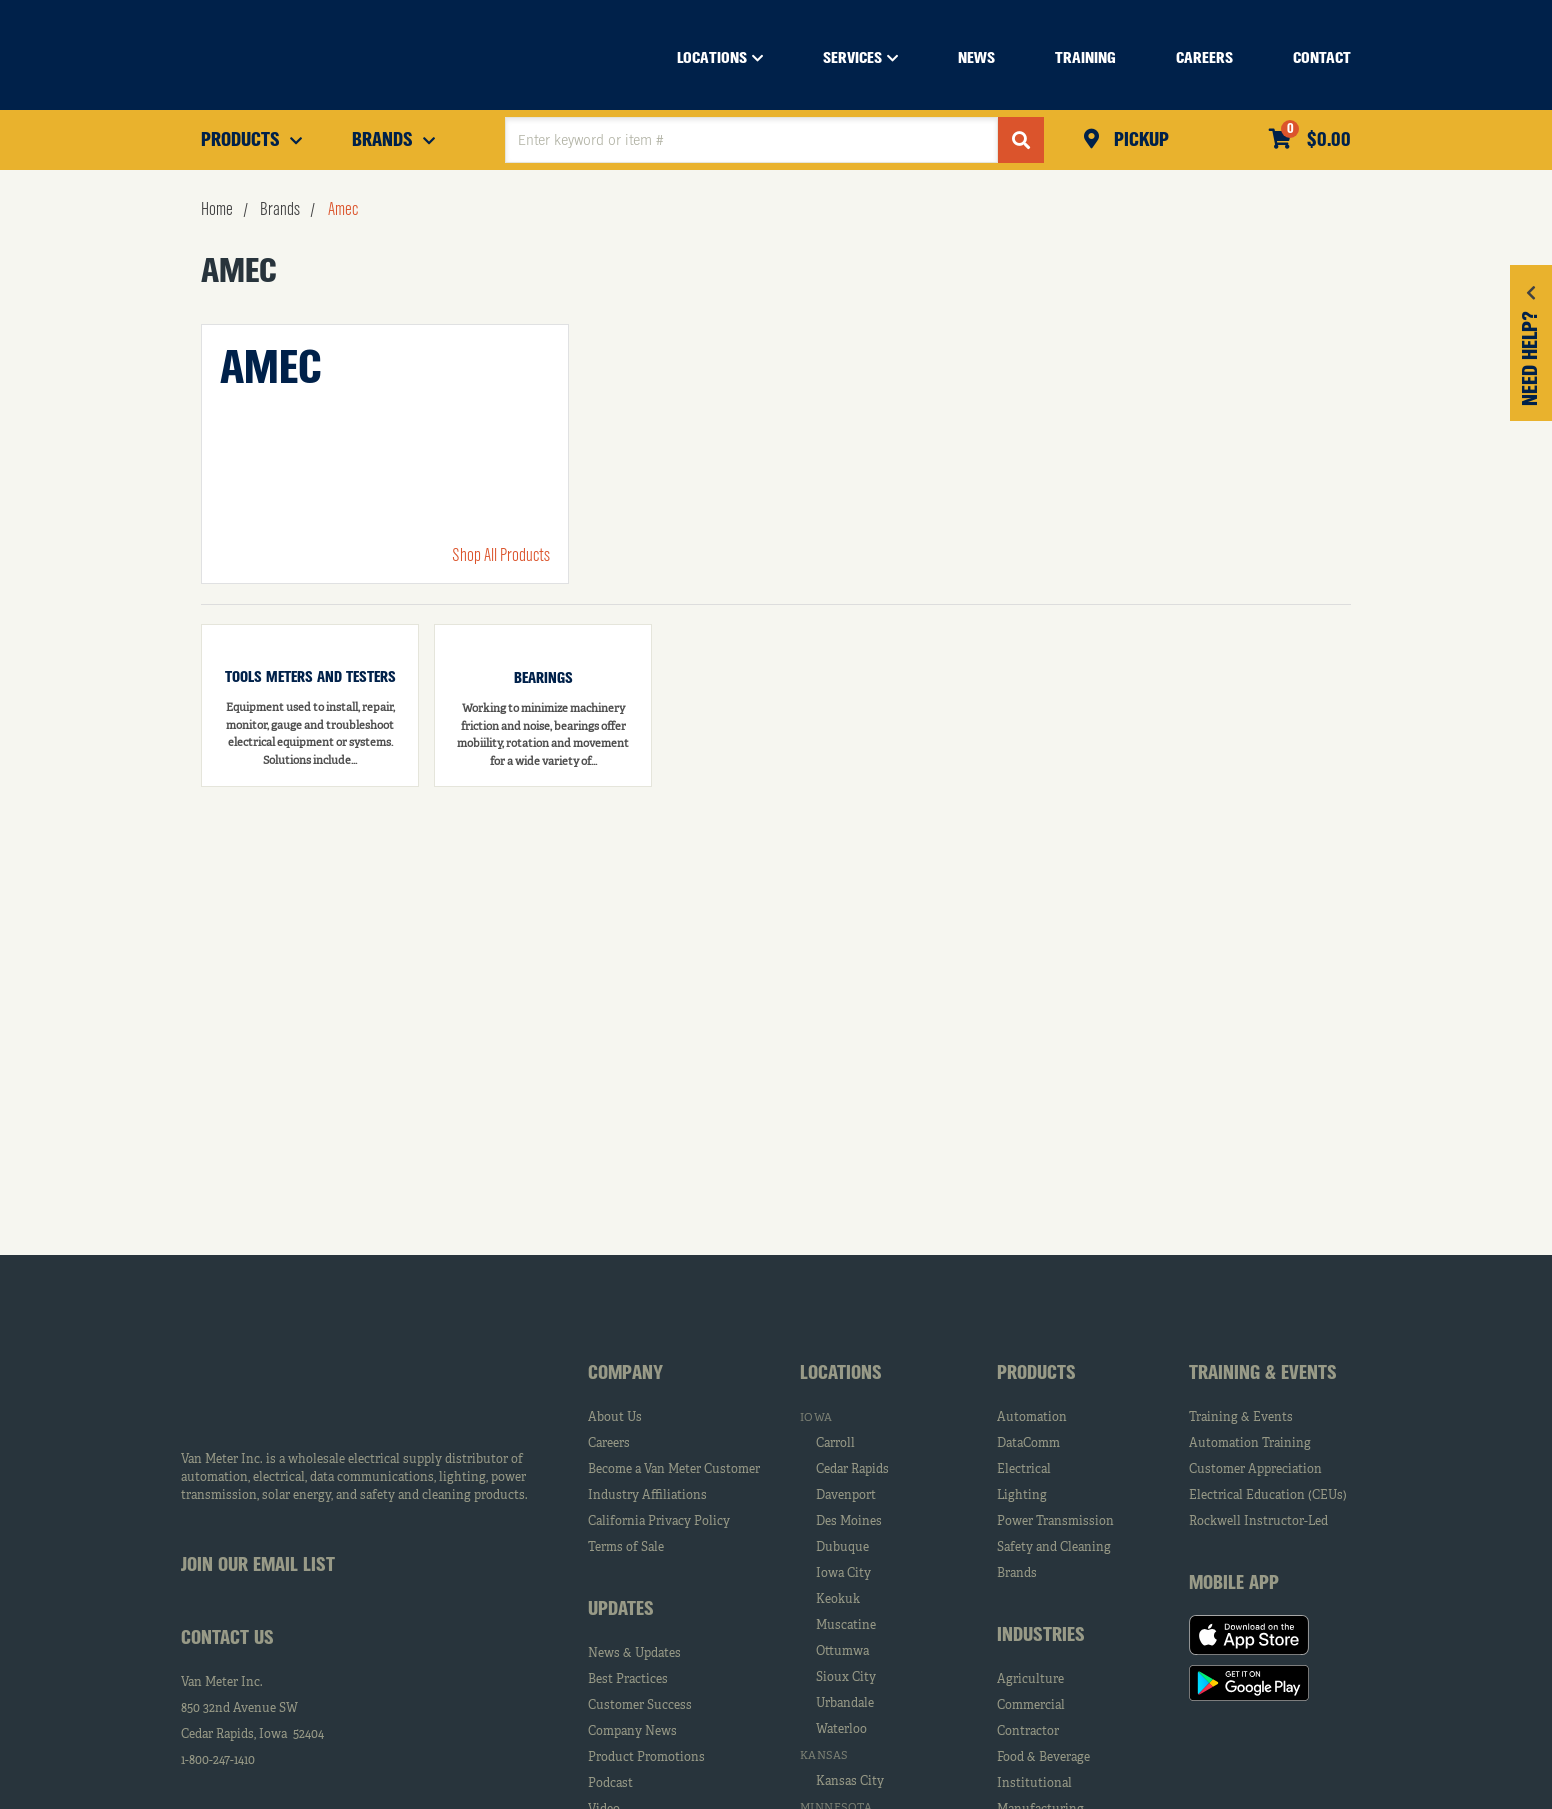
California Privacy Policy (659, 1522)
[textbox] (751, 140)
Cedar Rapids (852, 1470)
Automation (1032, 1418)
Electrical (1024, 1470)
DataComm (1028, 1444)
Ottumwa (842, 1652)
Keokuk (838, 1600)
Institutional (1034, 1784)
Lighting (1022, 1496)
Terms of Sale (626, 1548)
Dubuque (842, 1548)
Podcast (610, 1784)
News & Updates (634, 1654)
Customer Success (640, 1706)
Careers (609, 1444)
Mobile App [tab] (1234, 1584)
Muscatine (846, 1626)
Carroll (835, 1444)
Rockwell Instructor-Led (1258, 1522)
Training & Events (1241, 1418)
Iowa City (843, 1574)
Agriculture (1030, 1680)
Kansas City (850, 1782)
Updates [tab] (621, 1610)
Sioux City (846, 1678)
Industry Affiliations (647, 1496)
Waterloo (841, 1730)
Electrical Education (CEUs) (1268, 1496)
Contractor (1028, 1732)
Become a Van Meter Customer (674, 1470)
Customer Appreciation (1255, 1470)
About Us (615, 1418)
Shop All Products (501, 556)
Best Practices (628, 1680)
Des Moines (849, 1522)
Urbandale (845, 1704)
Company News (632, 1732)
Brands (1017, 1574)
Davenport (846, 1496)
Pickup (1139, 141)
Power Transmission (1055, 1522)
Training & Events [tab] (1263, 1374)
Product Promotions (646, 1758)
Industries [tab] (1041, 1636)
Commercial (1031, 1706)
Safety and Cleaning (1054, 1548)
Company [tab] (625, 1374)
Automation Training (1250, 1444)
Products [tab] (1036, 1374)
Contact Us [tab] (227, 1639)
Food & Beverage (1043, 1758)
